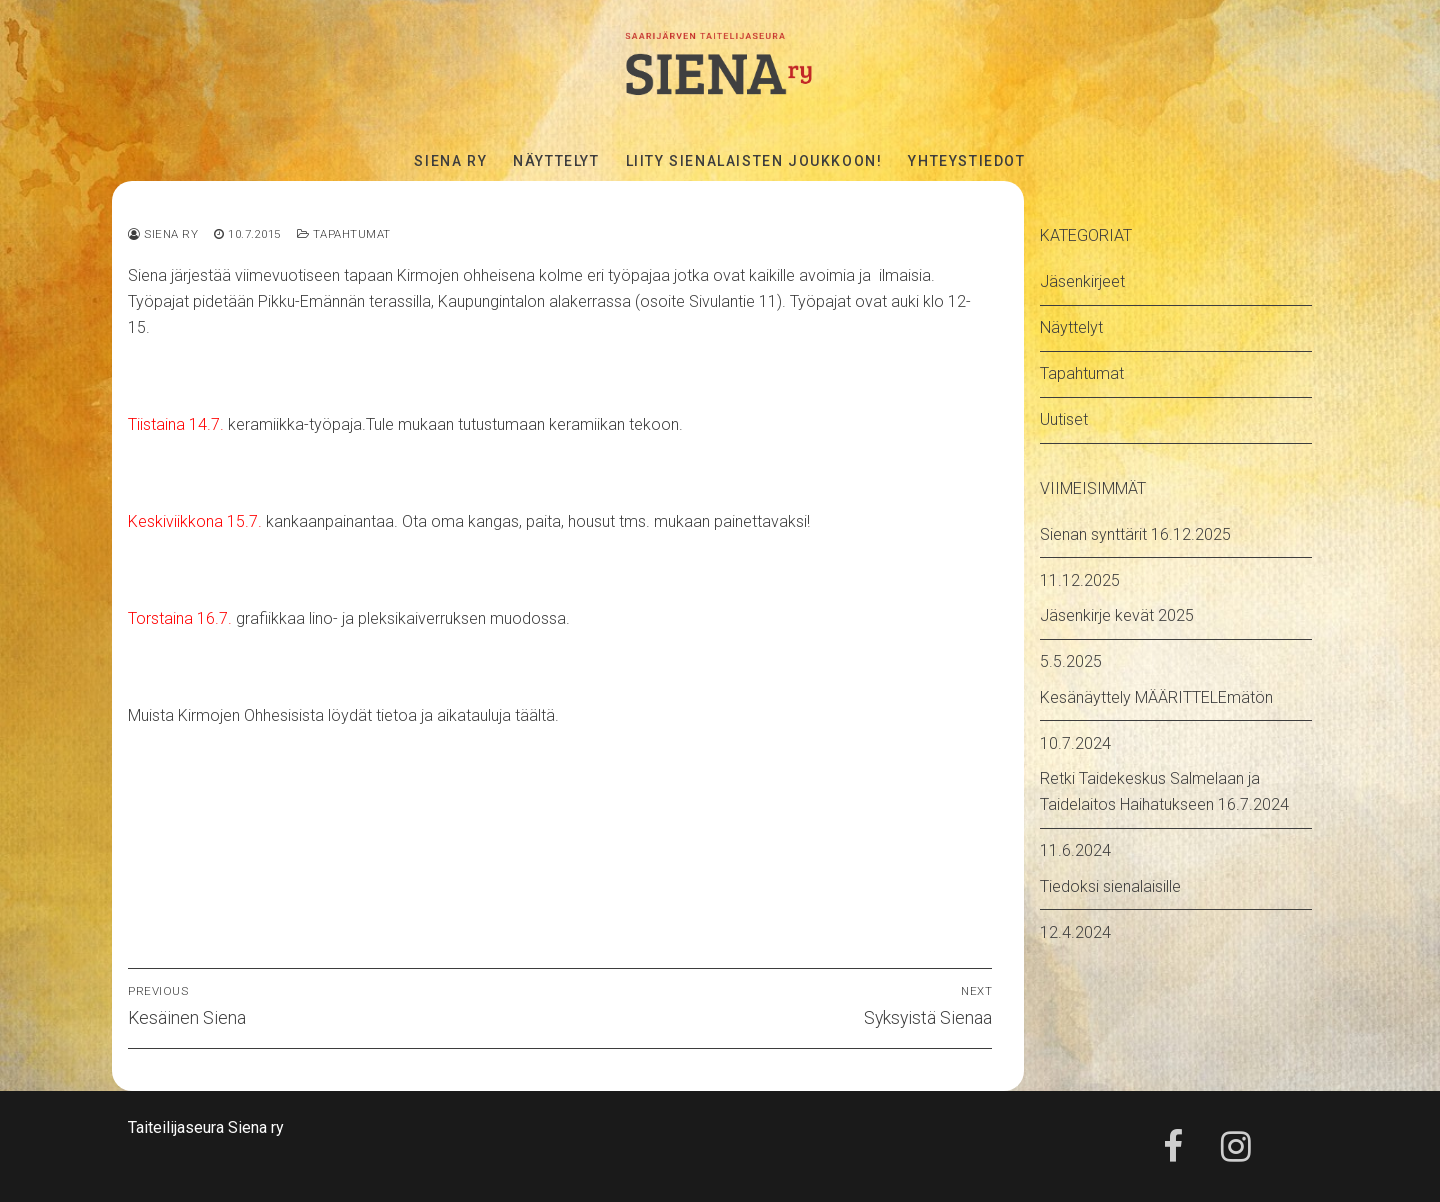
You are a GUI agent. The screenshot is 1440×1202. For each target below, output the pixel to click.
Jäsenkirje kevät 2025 (1117, 615)
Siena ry (163, 234)
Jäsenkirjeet (1082, 281)
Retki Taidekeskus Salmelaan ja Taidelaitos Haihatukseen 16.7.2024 (1164, 791)
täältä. (535, 715)
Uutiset (1064, 419)
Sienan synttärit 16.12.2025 (1135, 534)
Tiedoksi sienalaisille (1110, 886)
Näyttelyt (1071, 327)
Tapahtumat (344, 234)
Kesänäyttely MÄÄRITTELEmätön (1156, 697)
